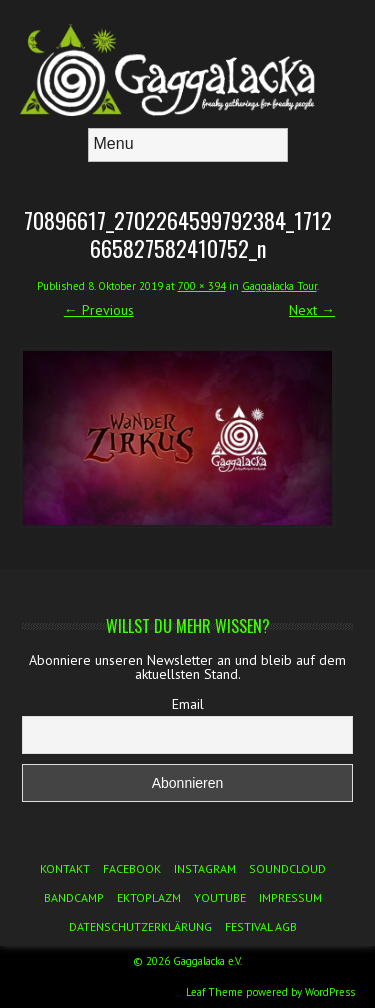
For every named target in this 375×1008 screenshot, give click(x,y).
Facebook (132, 868)
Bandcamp (74, 897)
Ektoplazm (149, 897)
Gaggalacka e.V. (207, 961)
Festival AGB (261, 926)
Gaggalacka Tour (279, 286)
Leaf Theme (214, 992)
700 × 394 (202, 286)
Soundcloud (287, 868)
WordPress (330, 992)
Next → (312, 310)
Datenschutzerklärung (140, 926)
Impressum (290, 897)
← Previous (99, 310)
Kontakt (65, 868)
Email (188, 704)
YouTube (220, 897)
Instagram (205, 868)
